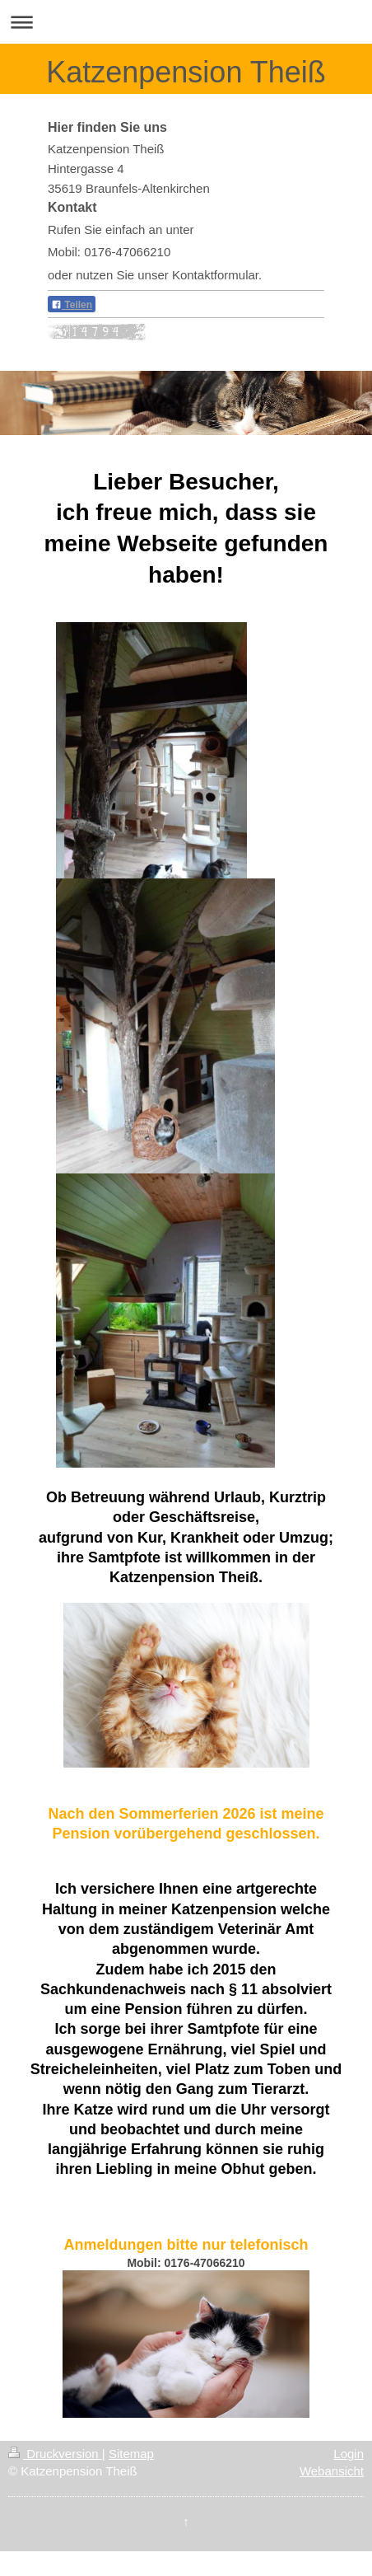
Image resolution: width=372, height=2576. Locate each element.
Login (348, 2454)
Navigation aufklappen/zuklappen (186, 22)
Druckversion (55, 2454)
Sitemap (131, 2454)
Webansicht (332, 2471)
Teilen (71, 305)
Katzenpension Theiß (186, 72)
